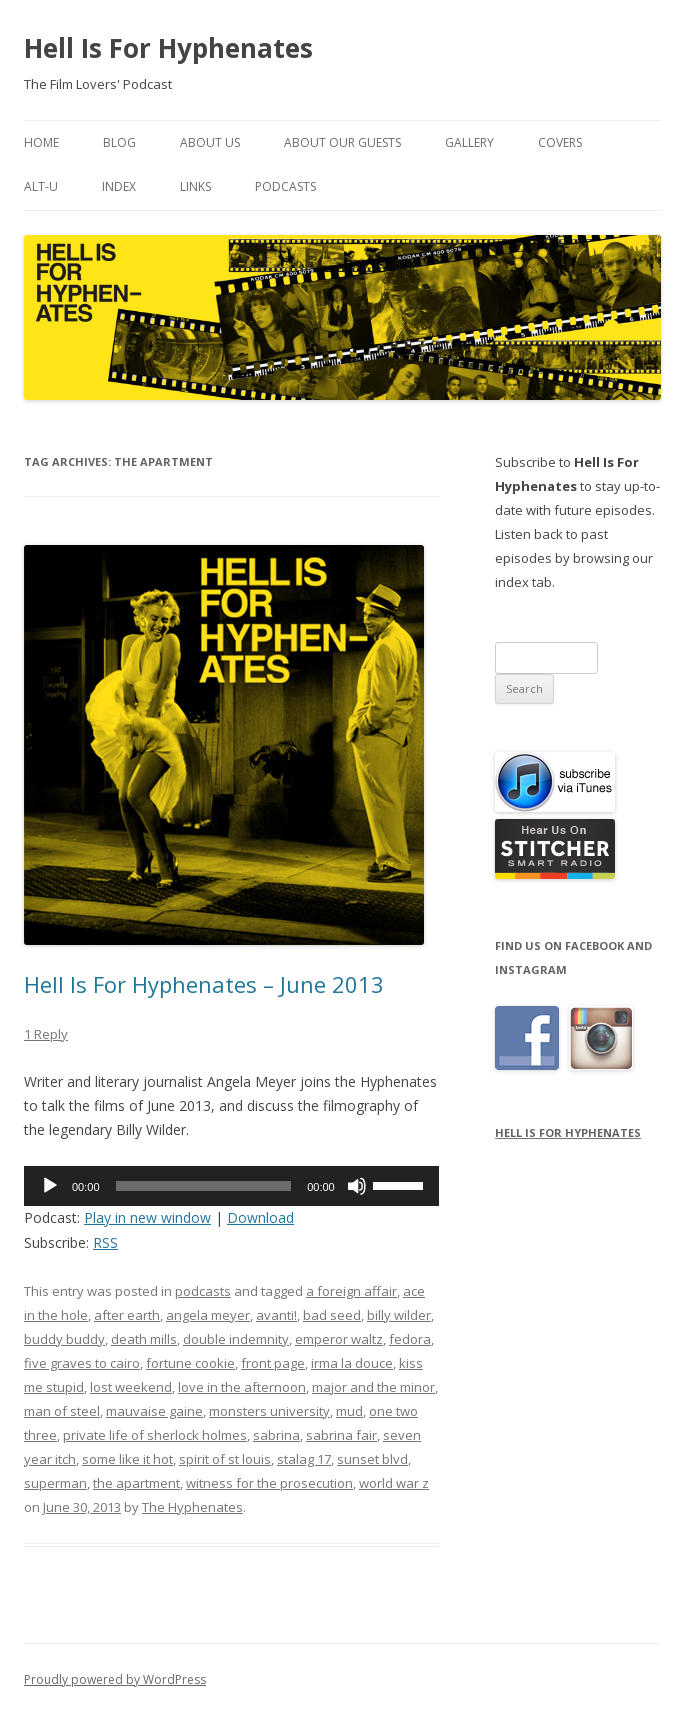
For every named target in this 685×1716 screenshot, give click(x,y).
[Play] (50, 1186)
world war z (394, 1483)
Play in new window (147, 1217)
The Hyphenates (192, 1507)
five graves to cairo (82, 1363)
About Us (210, 142)
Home (41, 142)
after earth (127, 1315)
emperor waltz (339, 1339)
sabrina (276, 1435)
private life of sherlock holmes (155, 1435)
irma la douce (352, 1363)
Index (119, 186)
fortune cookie (190, 1363)
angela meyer (208, 1315)
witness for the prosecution (269, 1483)
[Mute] (357, 1186)
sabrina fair (341, 1435)
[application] (231, 1186)
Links (195, 186)
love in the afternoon (242, 1387)
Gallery (469, 142)
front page (273, 1363)
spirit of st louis (225, 1459)
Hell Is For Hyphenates (168, 48)
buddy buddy (64, 1339)
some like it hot (127, 1459)
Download (260, 1217)
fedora (410, 1339)
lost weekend (131, 1387)
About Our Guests (342, 142)
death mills (144, 1339)
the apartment (136, 1483)
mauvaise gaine (154, 1411)
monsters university (269, 1411)
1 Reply (46, 1034)
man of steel (62, 1411)
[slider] (204, 1186)
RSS (105, 1242)
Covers (560, 142)
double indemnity (236, 1339)
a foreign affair (351, 1291)
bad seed (332, 1315)
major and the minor (373, 1387)
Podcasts (285, 186)
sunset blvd (372, 1459)
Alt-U (41, 186)
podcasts (203, 1291)
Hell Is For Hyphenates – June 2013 (204, 984)
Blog (119, 142)
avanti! (276, 1315)
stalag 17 (304, 1459)
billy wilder (399, 1315)
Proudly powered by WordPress (115, 1679)
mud (349, 1411)
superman (55, 1483)
